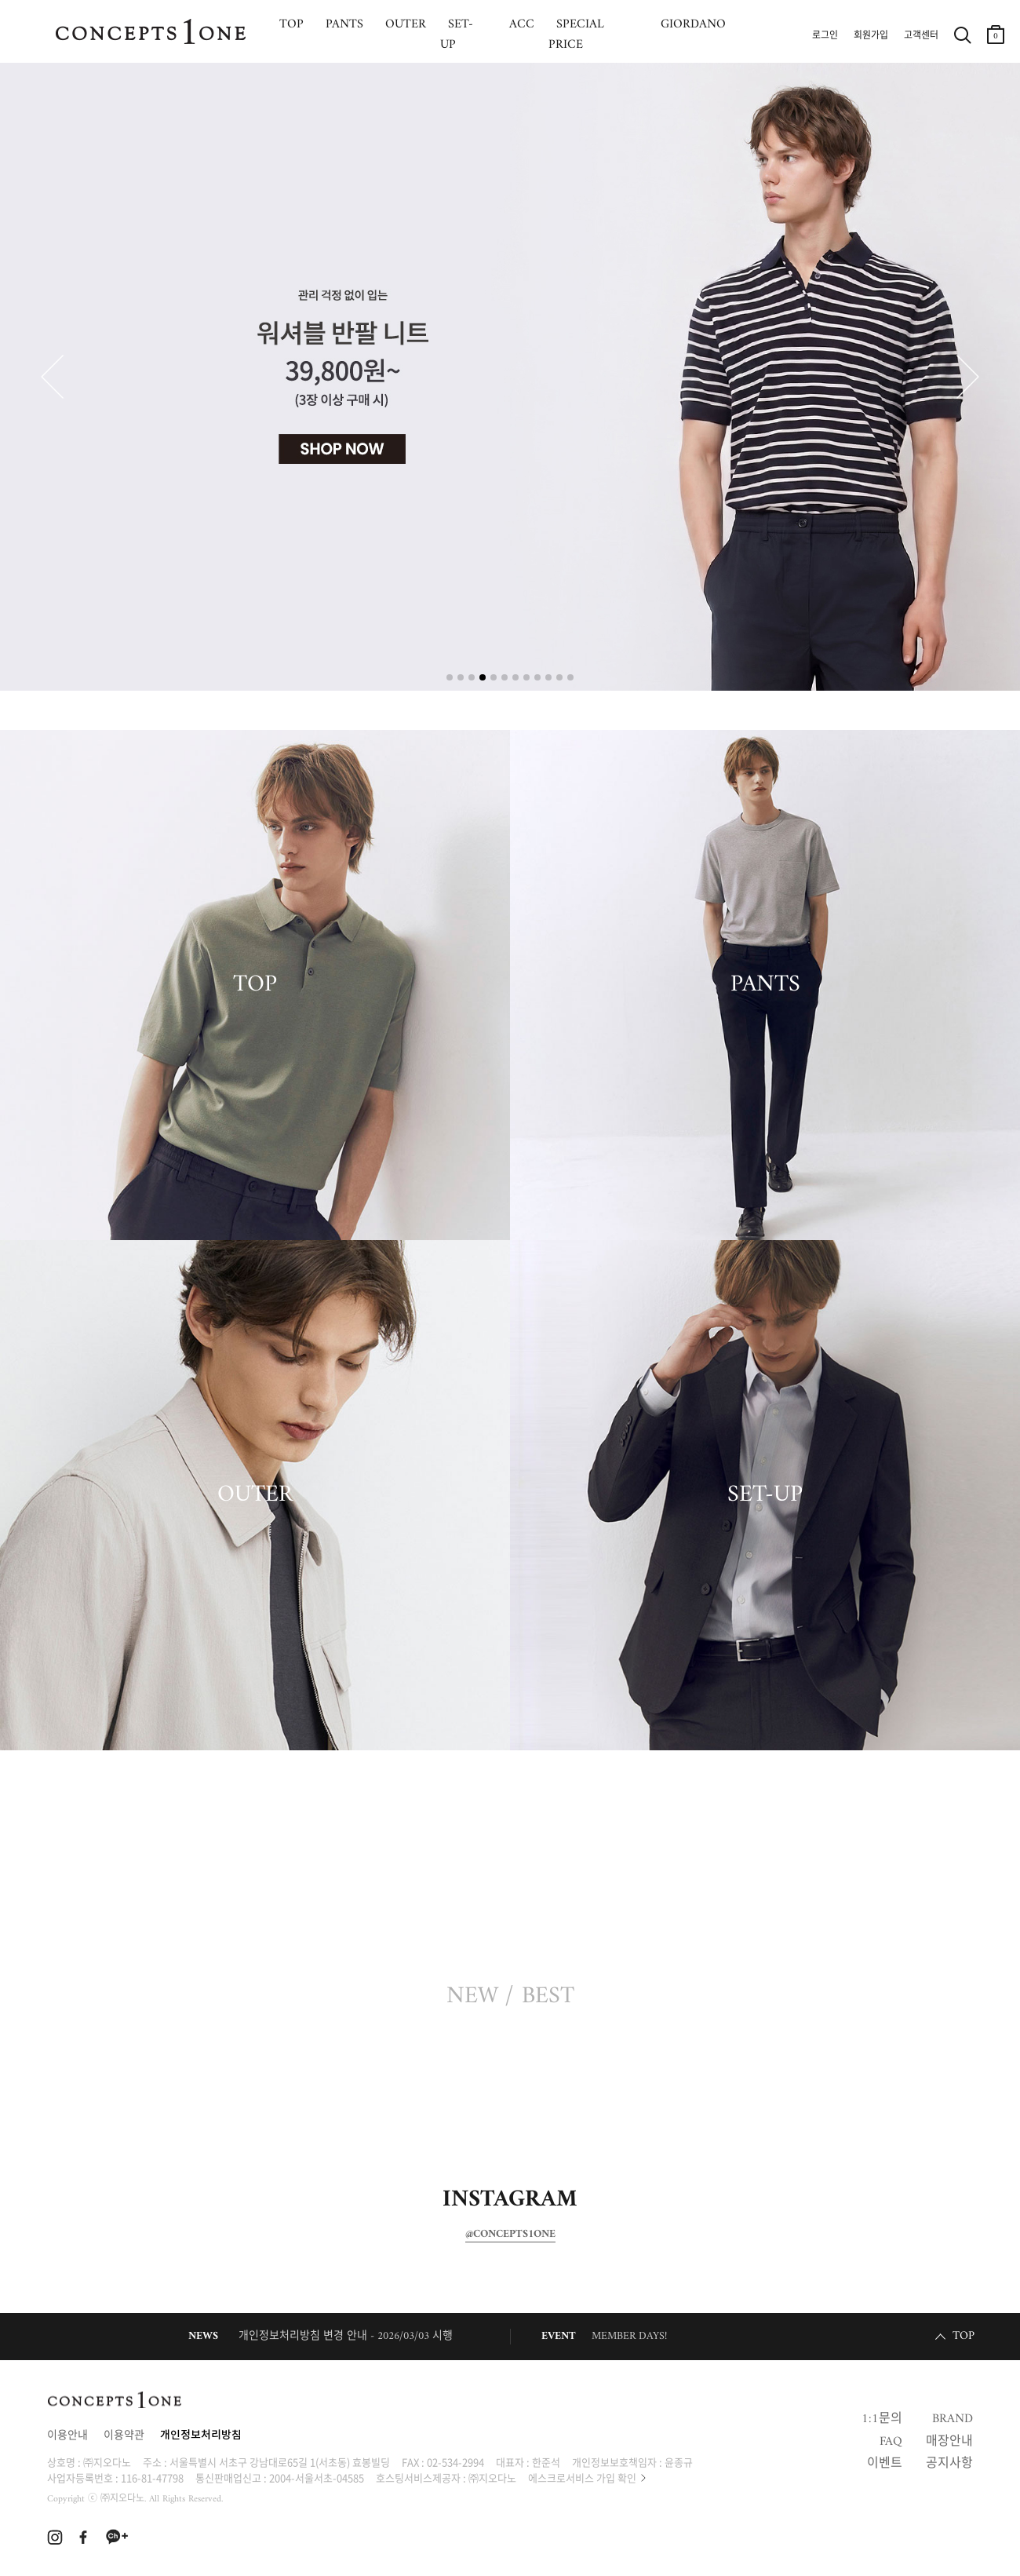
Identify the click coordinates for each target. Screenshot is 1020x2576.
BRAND (952, 2419)
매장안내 (949, 2442)
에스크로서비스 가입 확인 (582, 2477)
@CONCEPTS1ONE (510, 2234)
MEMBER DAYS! (629, 2336)
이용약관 (124, 2436)
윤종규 (679, 2461)
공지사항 (949, 2464)
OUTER (255, 1495)
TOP (255, 985)
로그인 (825, 36)
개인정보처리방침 (201, 2436)
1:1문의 (882, 2419)
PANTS (765, 985)
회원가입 (871, 36)
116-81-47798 (152, 2477)
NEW (472, 1997)
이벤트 (884, 2464)
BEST (548, 1997)
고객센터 (921, 36)
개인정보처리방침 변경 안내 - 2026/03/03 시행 (346, 2336)
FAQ (891, 2442)
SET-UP (765, 1495)
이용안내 (67, 2436)
